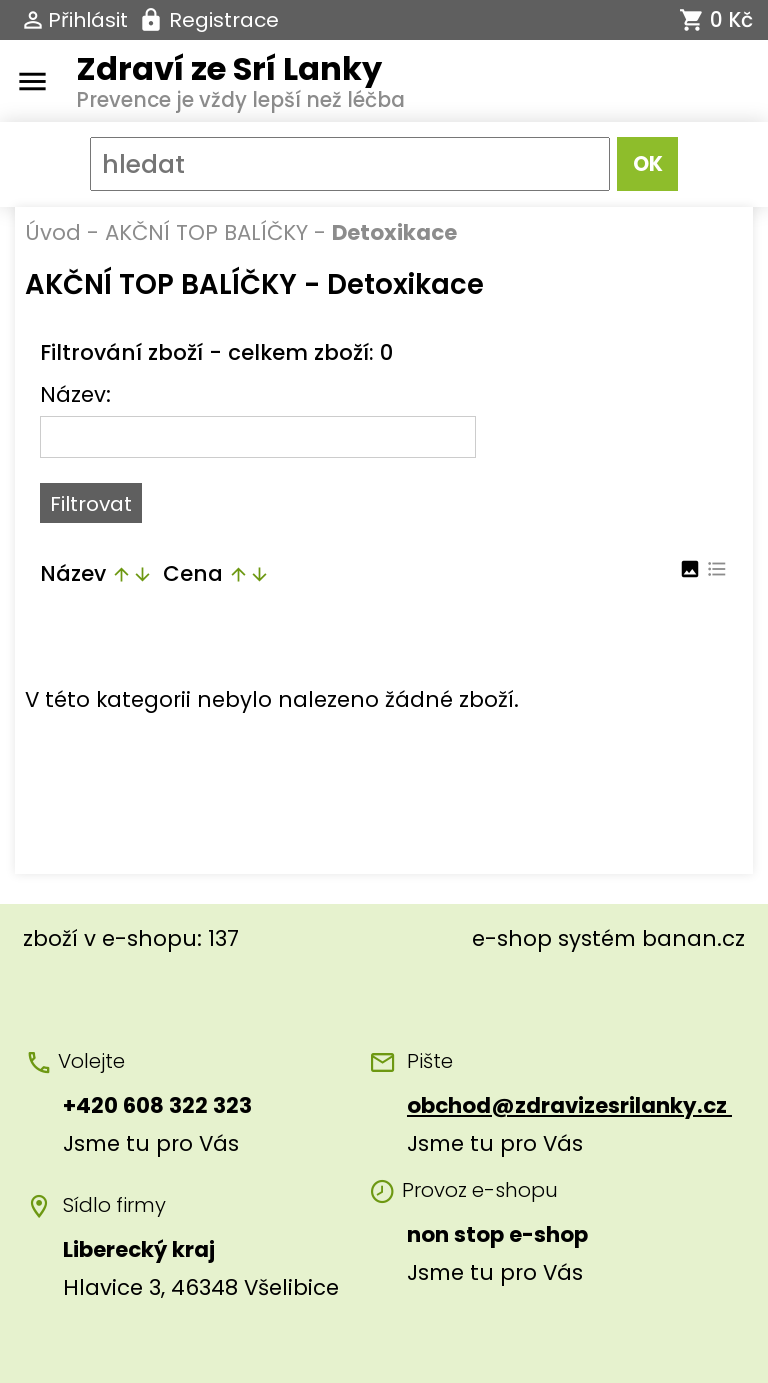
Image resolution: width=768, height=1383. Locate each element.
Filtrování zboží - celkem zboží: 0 (216, 352)
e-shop (512, 938)
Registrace (224, 20)
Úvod (53, 232)
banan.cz (693, 938)
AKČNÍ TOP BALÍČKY (206, 232)
